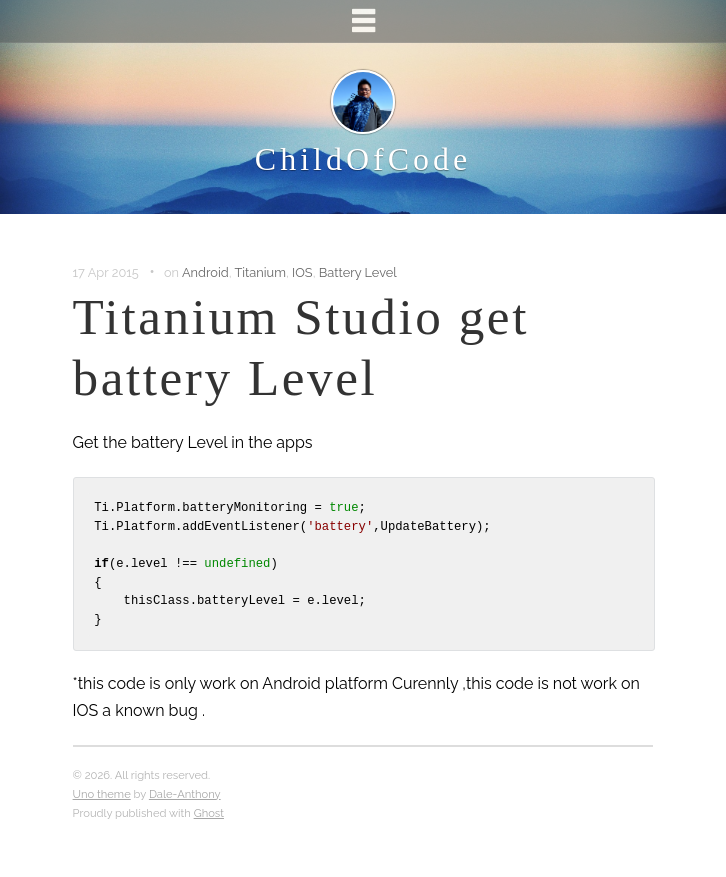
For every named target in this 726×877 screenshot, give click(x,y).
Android (205, 272)
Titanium (259, 272)
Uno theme (102, 794)
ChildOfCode (363, 159)
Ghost (209, 813)
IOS (302, 272)
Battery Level (358, 272)
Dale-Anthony (185, 794)
